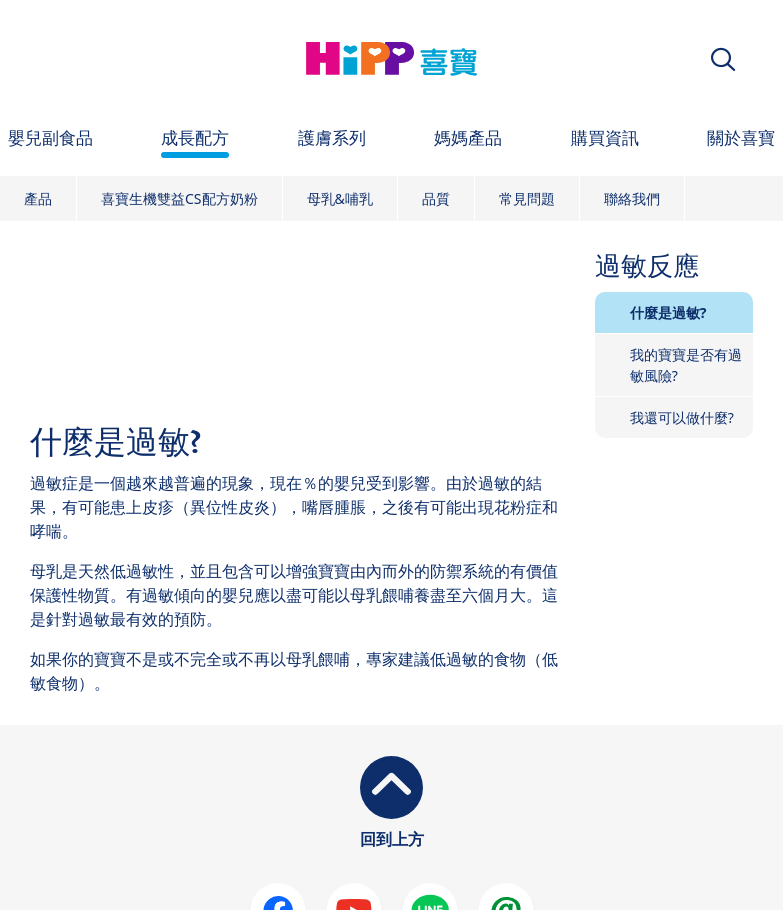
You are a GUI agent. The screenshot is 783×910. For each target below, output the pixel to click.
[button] (723, 59)
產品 (38, 198)
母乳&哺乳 (340, 198)
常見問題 (527, 198)
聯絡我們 (632, 198)
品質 (436, 198)
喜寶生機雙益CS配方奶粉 (179, 198)
